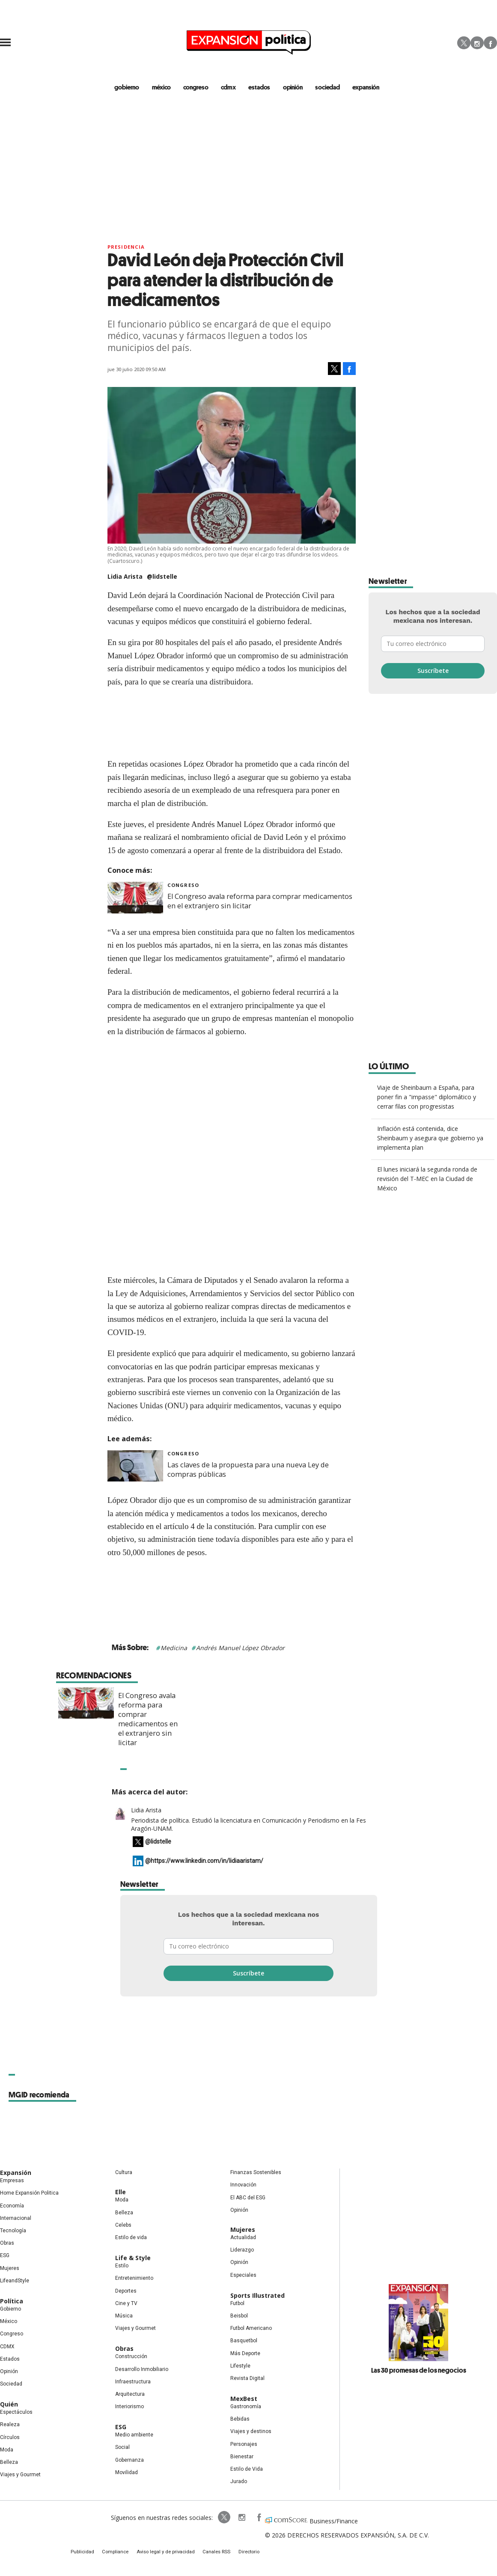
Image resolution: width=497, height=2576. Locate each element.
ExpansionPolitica (247, 2518)
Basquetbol (243, 2342)
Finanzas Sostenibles (255, 2174)
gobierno (134, 87)
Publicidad (93, 2554)
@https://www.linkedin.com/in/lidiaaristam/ (204, 1862)
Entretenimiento (134, 2279)
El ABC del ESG (247, 2198)
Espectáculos (16, 2413)
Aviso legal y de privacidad (167, 2554)
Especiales (243, 2276)
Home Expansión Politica (29, 2194)
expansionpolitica (230, 2518)
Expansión (15, 2174)
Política (11, 2302)
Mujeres (9, 2269)
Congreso (183, 886)
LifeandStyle (14, 2281)
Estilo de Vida (246, 2470)
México (8, 2323)
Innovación (243, 2186)
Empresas (12, 2182)
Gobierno (10, 2310)
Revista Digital (247, 2379)
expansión (363, 87)
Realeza (10, 2426)
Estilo (121, 2267)
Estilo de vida (131, 2239)
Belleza (9, 2463)
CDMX (231, 87)
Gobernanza (129, 2461)
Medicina (174, 1649)
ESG (4, 2257)
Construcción (131, 2358)
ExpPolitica (213, 2518)
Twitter (463, 42)
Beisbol (239, 2317)
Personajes (243, 2445)
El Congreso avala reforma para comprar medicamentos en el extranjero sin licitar (275, 1720)
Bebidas (240, 2420)
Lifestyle (240, 2367)
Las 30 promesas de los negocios (418, 2371)
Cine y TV (126, 2304)
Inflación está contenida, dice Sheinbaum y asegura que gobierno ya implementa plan (430, 1138)
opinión (292, 87)
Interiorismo (129, 2408)
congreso (200, 87)
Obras (7, 2244)
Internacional (15, 2219)
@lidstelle (162, 578)
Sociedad (326, 87)
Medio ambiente (134, 2436)
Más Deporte (245, 2354)
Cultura (123, 2174)
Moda (6, 2451)
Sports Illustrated (257, 2296)
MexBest (243, 2400)
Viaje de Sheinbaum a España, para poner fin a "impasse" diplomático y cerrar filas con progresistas (426, 1097)
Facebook (490, 42)
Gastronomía (245, 2408)
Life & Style (133, 2259)
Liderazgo (242, 2251)
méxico (166, 87)
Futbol (237, 2304)
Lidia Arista (146, 1811)
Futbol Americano (251, 2329)
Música (124, 2317)
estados (260, 87)
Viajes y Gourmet (20, 2476)
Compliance (122, 2554)
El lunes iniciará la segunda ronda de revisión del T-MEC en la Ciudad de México (427, 1179)
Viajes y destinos (250, 2433)
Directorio (241, 2554)
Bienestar (241, 2457)
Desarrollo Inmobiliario (141, 2370)
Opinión (9, 2372)
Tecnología (13, 2232)
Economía (12, 2207)
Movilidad (126, 2473)
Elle (120, 2193)
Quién (9, 2405)
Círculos (10, 2438)
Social (122, 2448)
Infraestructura (133, 2383)
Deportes (126, 2292)
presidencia (126, 248)
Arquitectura (130, 2395)
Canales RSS (213, 2554)
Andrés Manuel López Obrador (240, 1649)
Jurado (238, 2483)
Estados (10, 2360)
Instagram (477, 42)
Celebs (123, 2226)
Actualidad (243, 2239)
